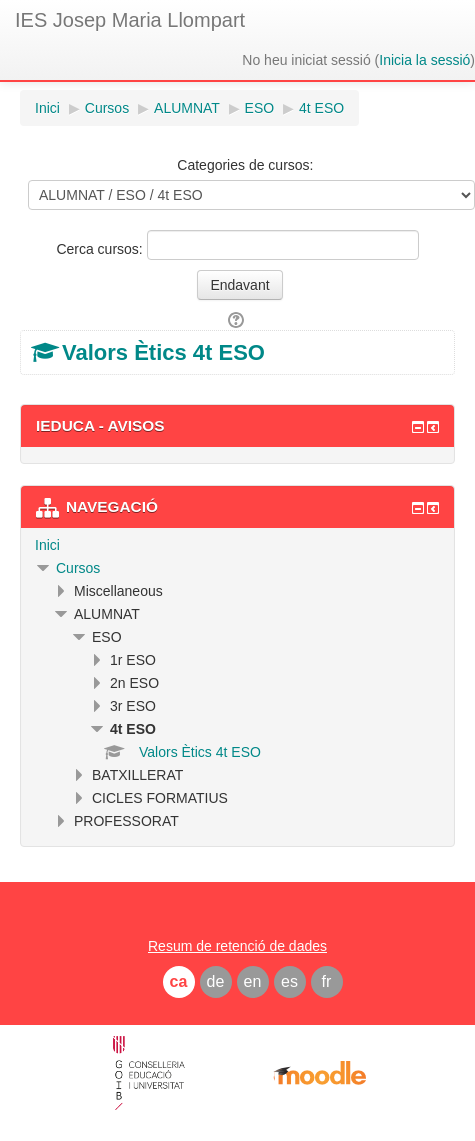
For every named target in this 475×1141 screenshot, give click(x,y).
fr (327, 981)
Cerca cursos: (101, 249)
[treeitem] (237, 545)
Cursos (78, 568)
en (253, 981)
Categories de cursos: (245, 165)
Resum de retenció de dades (237, 946)
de (216, 981)
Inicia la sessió (424, 60)
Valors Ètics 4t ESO (163, 352)
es (289, 981)
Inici (47, 545)
